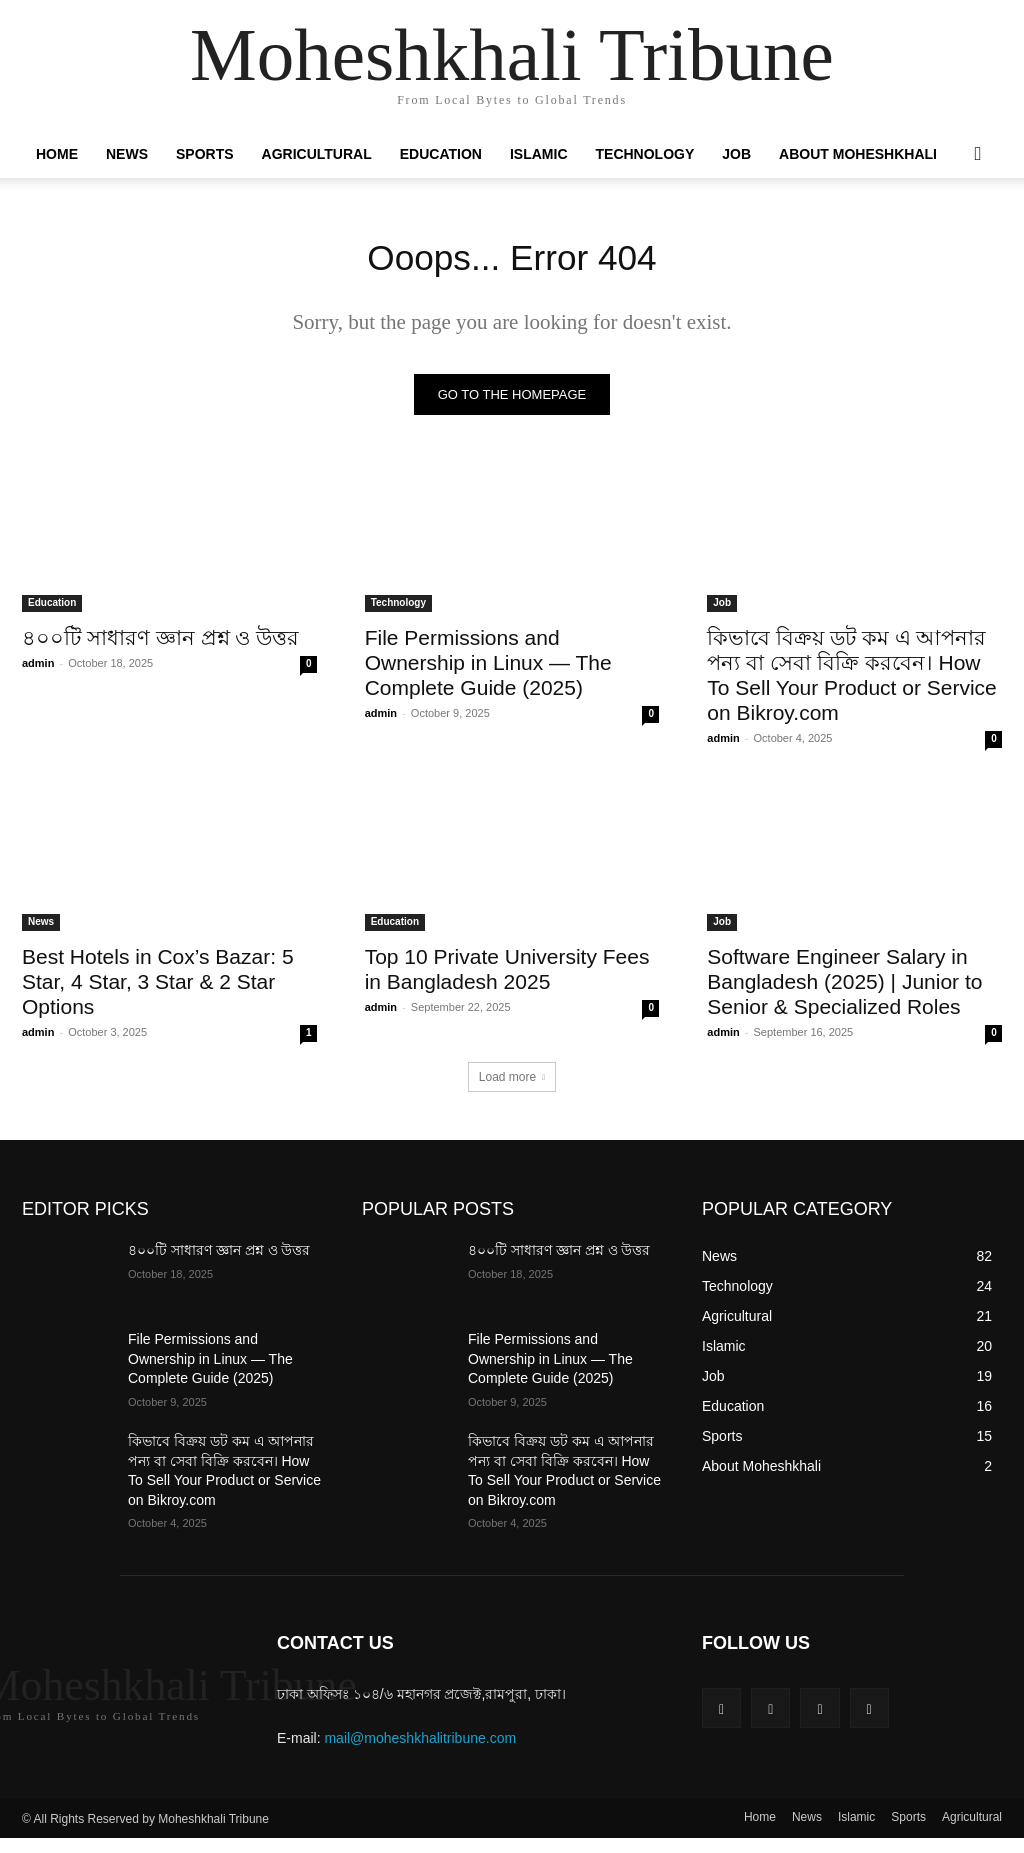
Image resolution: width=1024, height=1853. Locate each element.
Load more (512, 1084)
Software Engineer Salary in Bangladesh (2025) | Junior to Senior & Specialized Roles (844, 988)
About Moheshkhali (858, 154)
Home (57, 154)
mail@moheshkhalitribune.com (420, 1744)
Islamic (539, 154)
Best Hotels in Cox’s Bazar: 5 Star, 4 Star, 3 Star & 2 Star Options (158, 988)
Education (441, 154)
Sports (205, 154)
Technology (645, 154)
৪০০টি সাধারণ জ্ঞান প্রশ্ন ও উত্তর (160, 643)
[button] (978, 155)
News (127, 154)
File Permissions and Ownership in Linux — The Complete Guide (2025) (488, 668)
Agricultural (317, 154)
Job (736, 154)
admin (38, 669)
